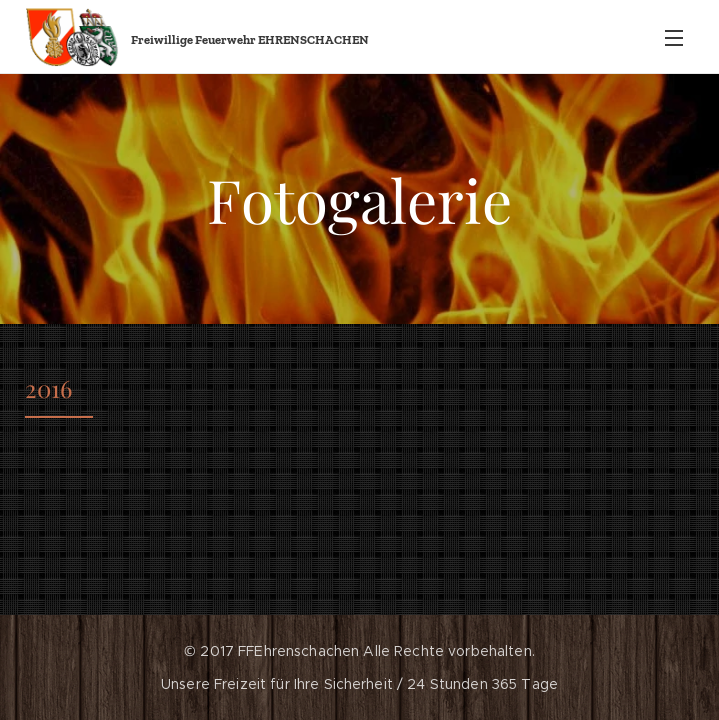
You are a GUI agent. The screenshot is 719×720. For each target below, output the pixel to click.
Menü (674, 38)
